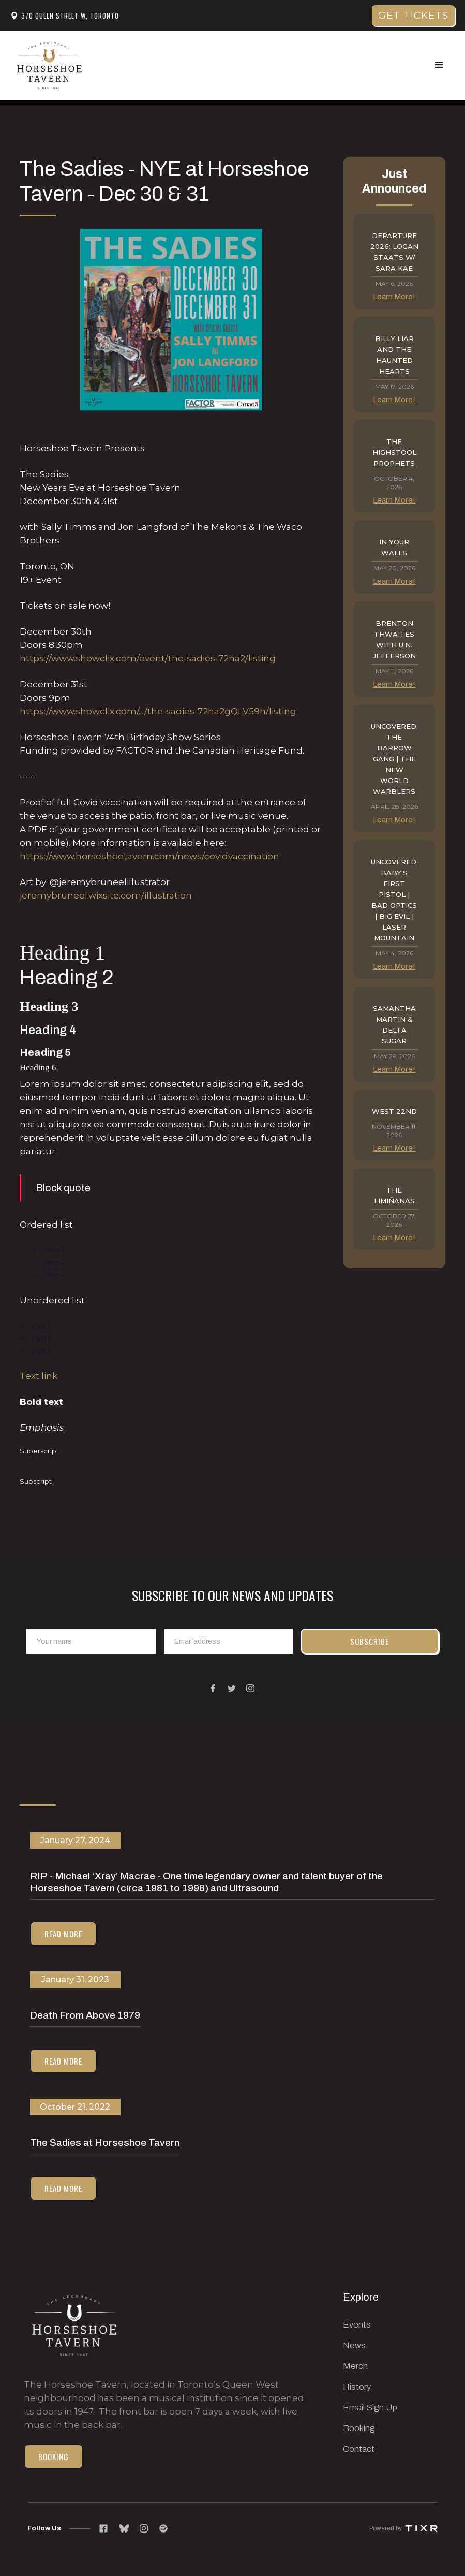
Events (357, 2325)
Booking (53, 2456)
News (354, 2345)
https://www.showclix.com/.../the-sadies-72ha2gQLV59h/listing (158, 711)
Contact (358, 2449)
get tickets (413, 15)
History (357, 2387)
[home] (49, 65)
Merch (355, 2366)
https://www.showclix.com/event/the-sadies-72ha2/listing (148, 658)
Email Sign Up (370, 2407)
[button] (439, 65)
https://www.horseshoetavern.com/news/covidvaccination (149, 856)
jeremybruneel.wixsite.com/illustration (106, 895)
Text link (38, 1376)
